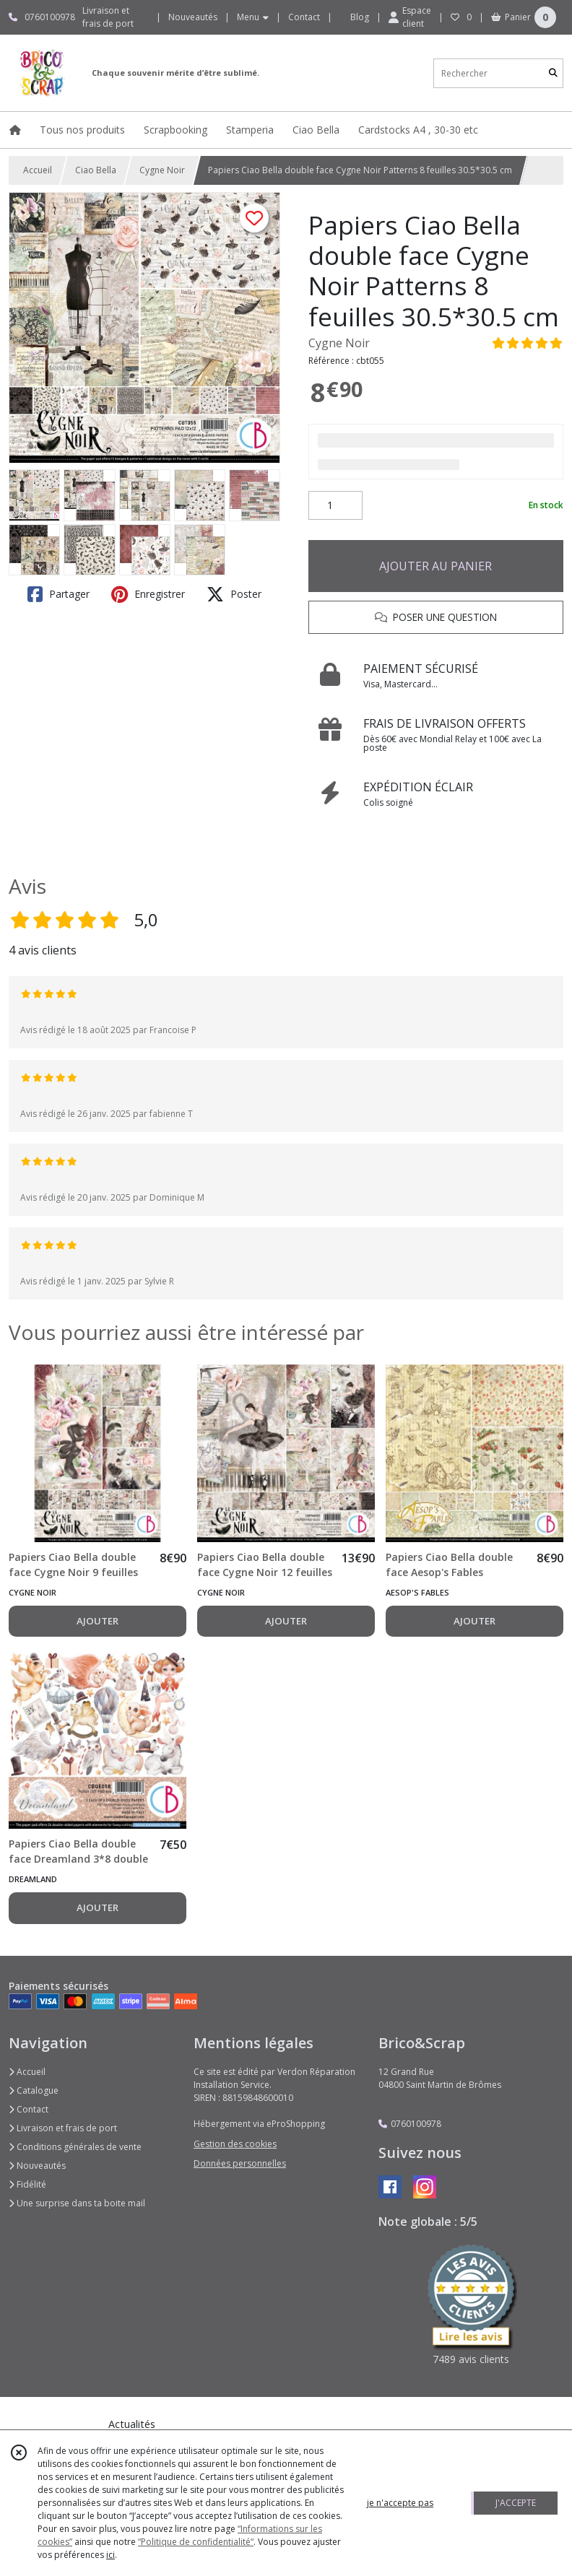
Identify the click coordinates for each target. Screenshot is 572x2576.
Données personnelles (240, 2163)
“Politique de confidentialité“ (196, 2542)
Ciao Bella (95, 170)
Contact (304, 17)
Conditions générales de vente (75, 2147)
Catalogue (33, 2090)
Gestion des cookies (235, 2144)
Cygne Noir (162, 170)
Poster (234, 594)
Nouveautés (37, 2165)
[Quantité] (335, 505)
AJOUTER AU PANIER (435, 566)
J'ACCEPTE (515, 2503)
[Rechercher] (553, 73)
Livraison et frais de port (63, 2128)
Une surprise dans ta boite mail (77, 2203)
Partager (58, 594)
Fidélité (27, 2184)
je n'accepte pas (400, 2503)
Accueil (37, 170)
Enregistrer (148, 594)
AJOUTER (97, 1620)
